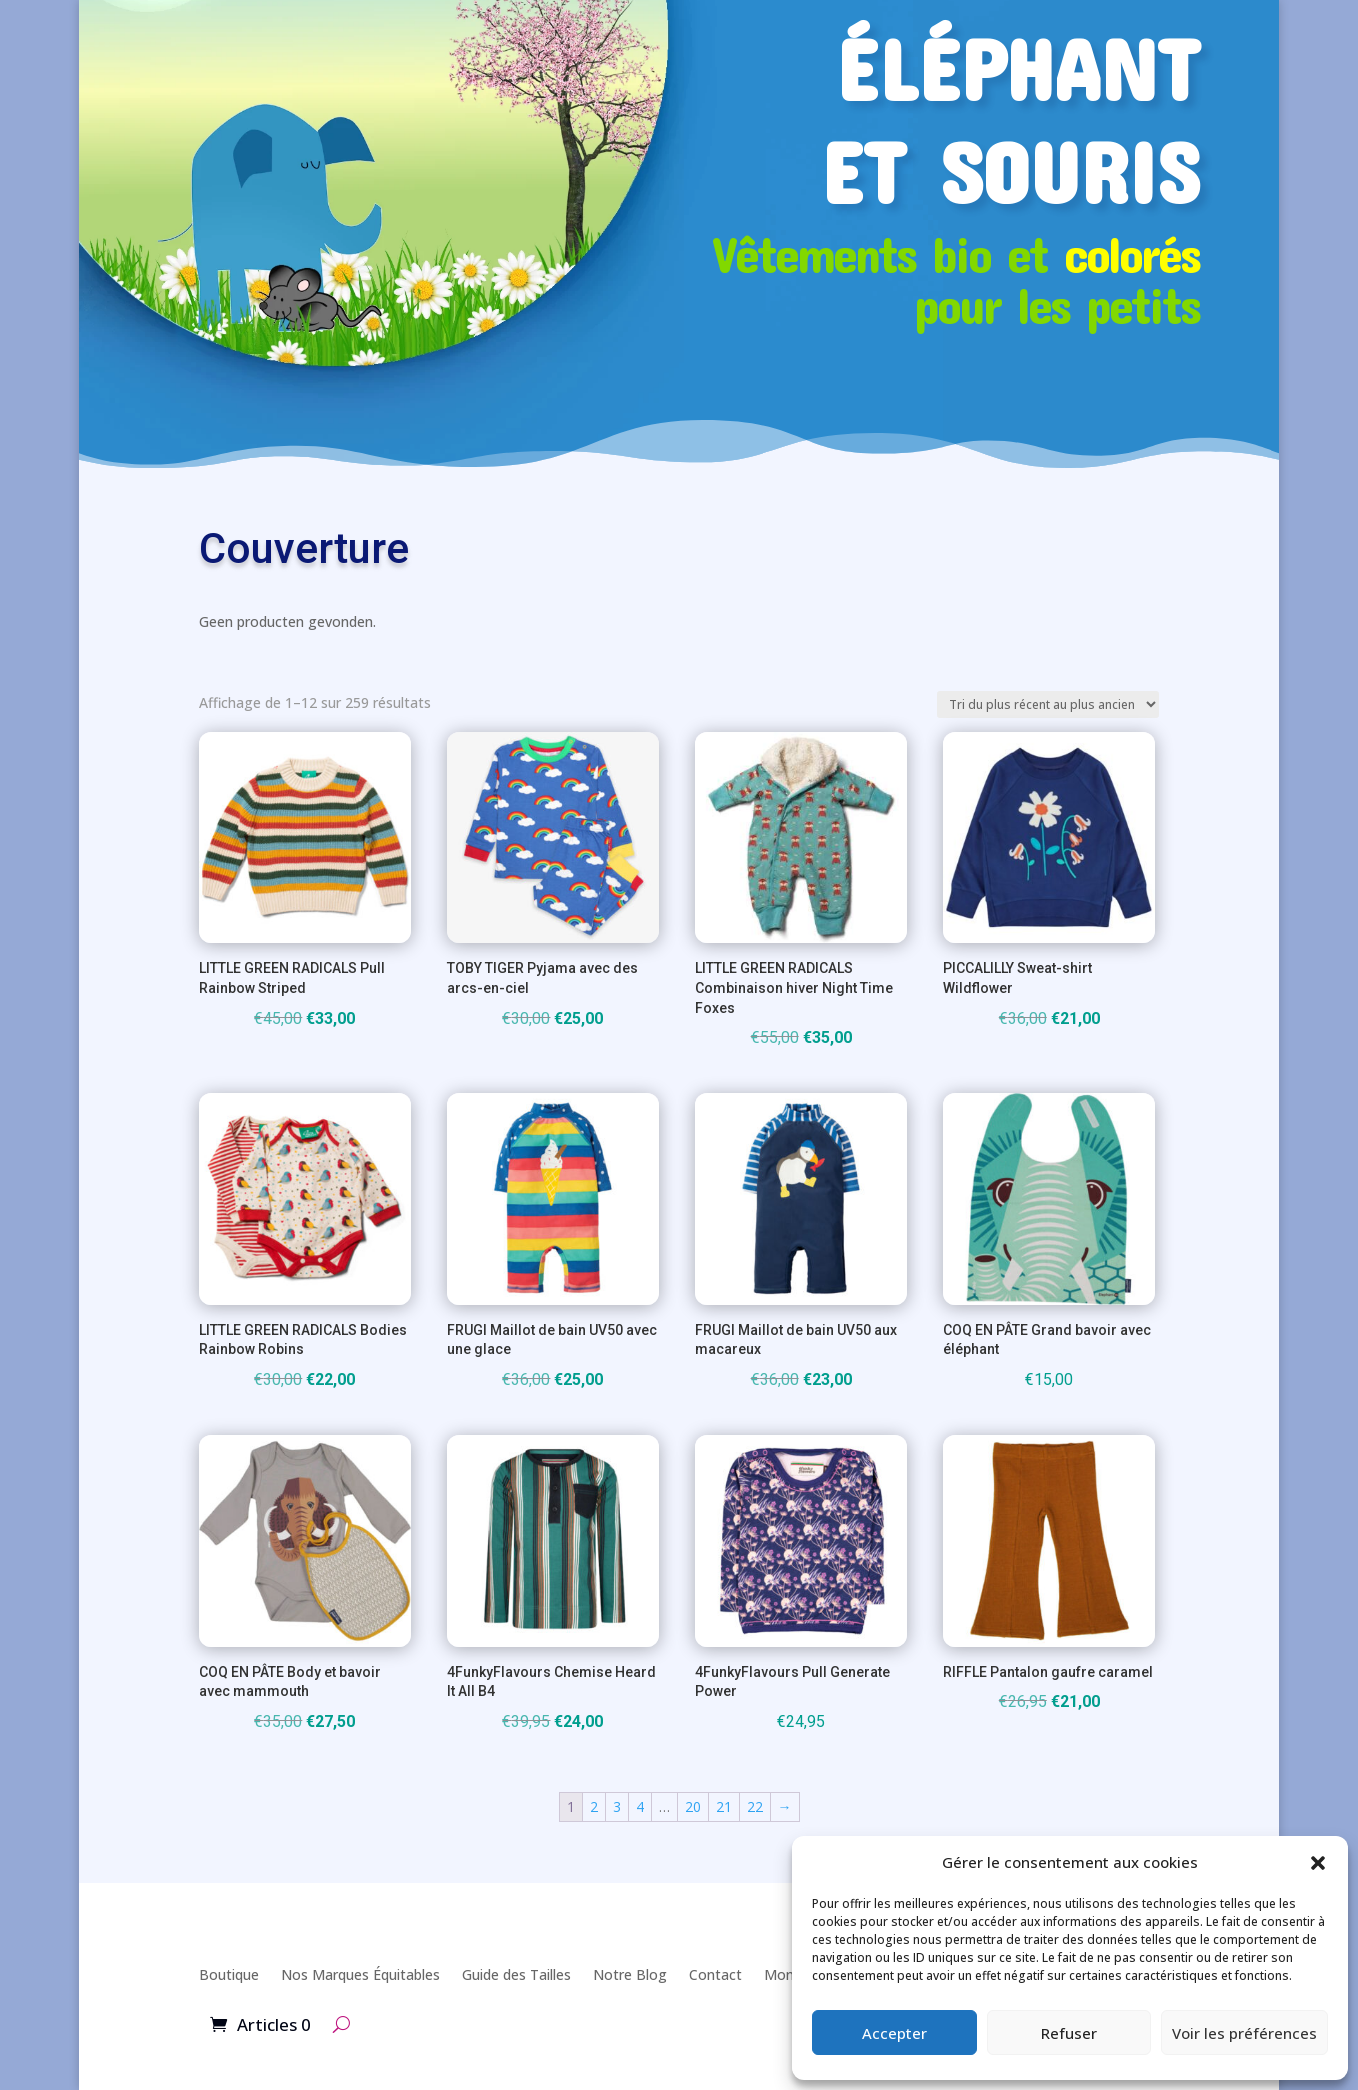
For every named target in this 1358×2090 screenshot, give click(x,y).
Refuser (1069, 2033)
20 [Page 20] (693, 1806)
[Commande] (1048, 704)
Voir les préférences (1244, 2033)
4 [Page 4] (640, 1806)
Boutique (229, 1974)
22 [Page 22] (755, 1806)
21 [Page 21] (724, 1806)
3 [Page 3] (617, 1806)
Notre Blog (630, 1974)
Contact (715, 1974)
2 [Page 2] (594, 1806)
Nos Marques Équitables (360, 1974)
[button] (1318, 1863)
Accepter (894, 2033)
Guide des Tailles (516, 1974)
